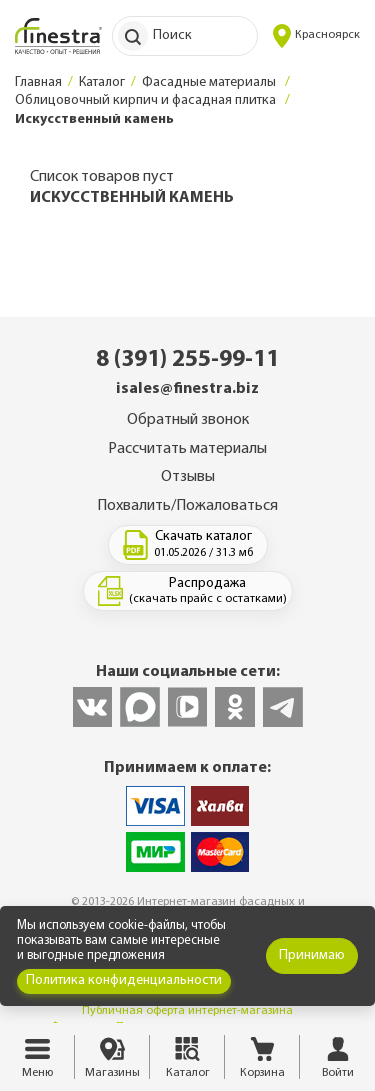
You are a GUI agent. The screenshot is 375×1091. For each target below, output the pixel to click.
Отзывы (188, 477)
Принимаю (312, 955)
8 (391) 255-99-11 (187, 360)
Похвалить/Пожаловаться (187, 506)
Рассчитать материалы (187, 449)
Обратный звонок (188, 420)
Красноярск (316, 36)
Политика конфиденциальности (124, 980)
